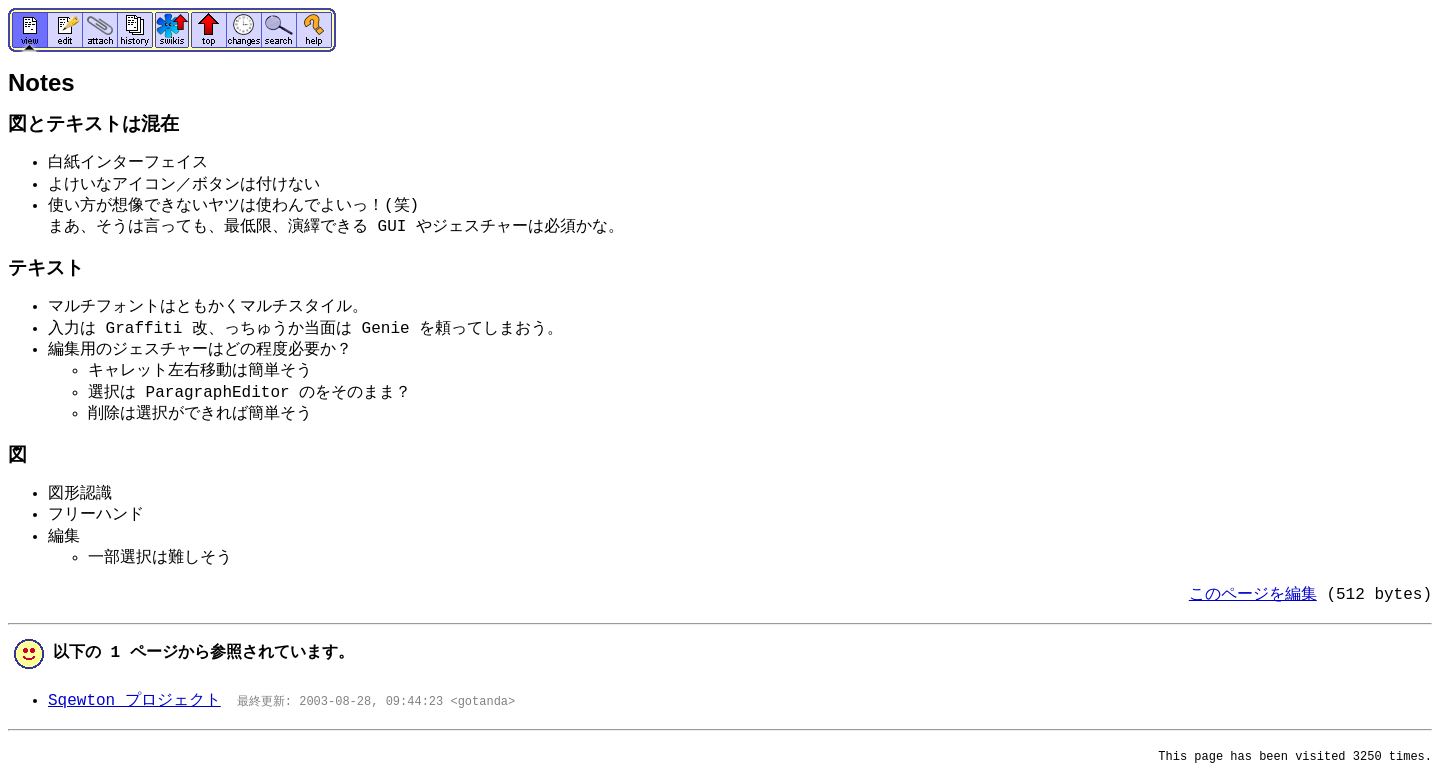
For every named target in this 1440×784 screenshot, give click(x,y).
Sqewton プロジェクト (134, 701)
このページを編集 (1253, 595)
